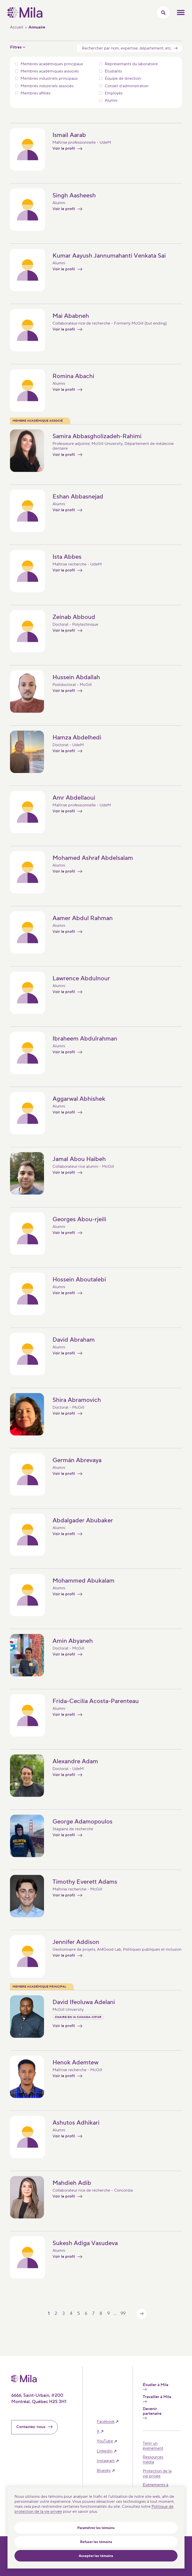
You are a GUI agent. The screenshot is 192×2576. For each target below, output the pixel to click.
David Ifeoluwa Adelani (83, 2006)
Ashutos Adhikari (76, 2127)
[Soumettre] (175, 48)
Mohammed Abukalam (83, 1585)
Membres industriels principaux (49, 78)
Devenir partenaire (152, 2413)
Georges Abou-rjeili (79, 1224)
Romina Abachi (73, 380)
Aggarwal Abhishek (78, 1103)
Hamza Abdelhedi (76, 742)
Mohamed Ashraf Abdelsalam (92, 862)
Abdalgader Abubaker (82, 1525)
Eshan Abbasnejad (77, 501)
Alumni (111, 100)
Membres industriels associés (47, 86)
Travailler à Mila (157, 2399)
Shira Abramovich (76, 1404)
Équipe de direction (123, 78)
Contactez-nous (36, 2426)
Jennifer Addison (75, 1946)
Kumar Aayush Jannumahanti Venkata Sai (109, 260)
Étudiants (113, 71)
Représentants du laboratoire (131, 64)
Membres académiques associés (49, 71)
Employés (113, 93)
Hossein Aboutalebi (79, 1284)
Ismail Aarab (69, 135)
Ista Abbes (67, 561)
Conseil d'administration (126, 86)
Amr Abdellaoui (73, 802)
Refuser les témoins (96, 2542)
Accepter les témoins (96, 2556)
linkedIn (104, 2451)
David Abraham (73, 1344)
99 (123, 2313)
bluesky (104, 2470)
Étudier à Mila (155, 2387)
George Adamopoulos (82, 1826)
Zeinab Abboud (73, 621)
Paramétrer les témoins (96, 2528)
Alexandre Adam (75, 1766)
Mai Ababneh (70, 320)
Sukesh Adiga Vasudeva (85, 2247)
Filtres (16, 47)
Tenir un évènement (153, 2446)
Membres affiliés (35, 93)
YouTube (105, 2441)
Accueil (16, 27)
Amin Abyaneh (72, 1645)
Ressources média (153, 2460)
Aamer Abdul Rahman (82, 922)
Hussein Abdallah (76, 681)
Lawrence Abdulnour (81, 983)
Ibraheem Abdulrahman (84, 1043)
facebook (105, 2421)
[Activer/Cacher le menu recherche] (163, 12)
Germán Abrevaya (77, 1464)
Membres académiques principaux (51, 64)
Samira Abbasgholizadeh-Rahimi (97, 441)
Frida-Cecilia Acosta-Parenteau (95, 1705)
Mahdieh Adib (71, 2187)
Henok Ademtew (75, 2067)
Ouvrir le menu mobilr (180, 12)
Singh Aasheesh (74, 200)
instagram (106, 2461)
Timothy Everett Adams (84, 1886)
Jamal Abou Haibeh (79, 1163)
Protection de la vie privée (157, 2474)
